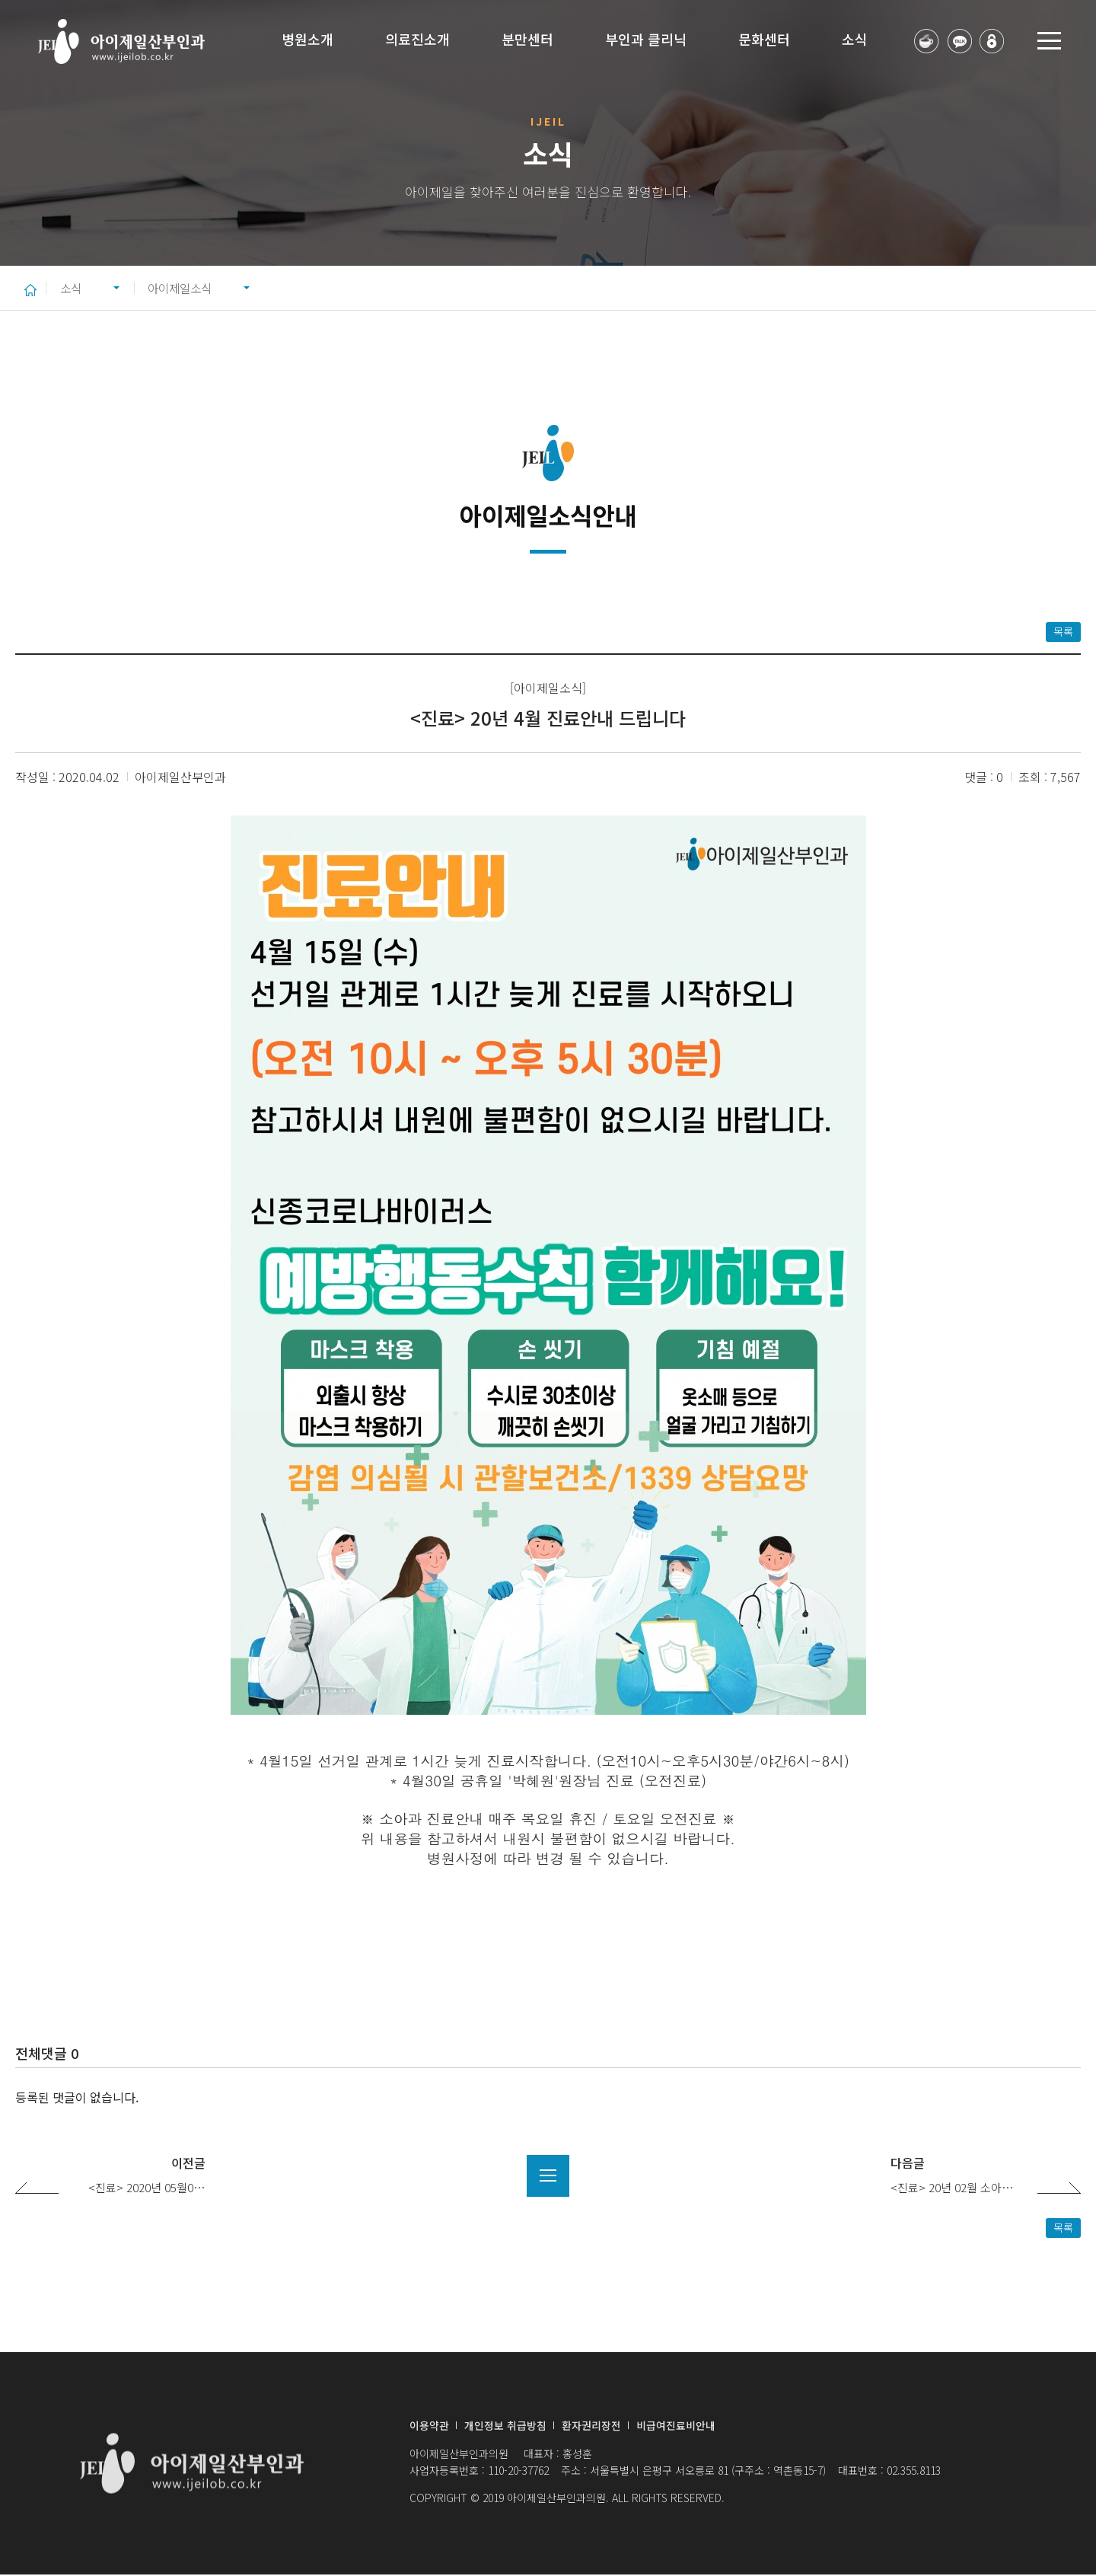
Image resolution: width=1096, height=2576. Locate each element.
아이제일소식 (190, 288)
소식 (72, 288)
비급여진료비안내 (675, 2426)
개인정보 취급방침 (505, 2426)
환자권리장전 (591, 2426)
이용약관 (429, 2426)
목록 (1063, 632)
